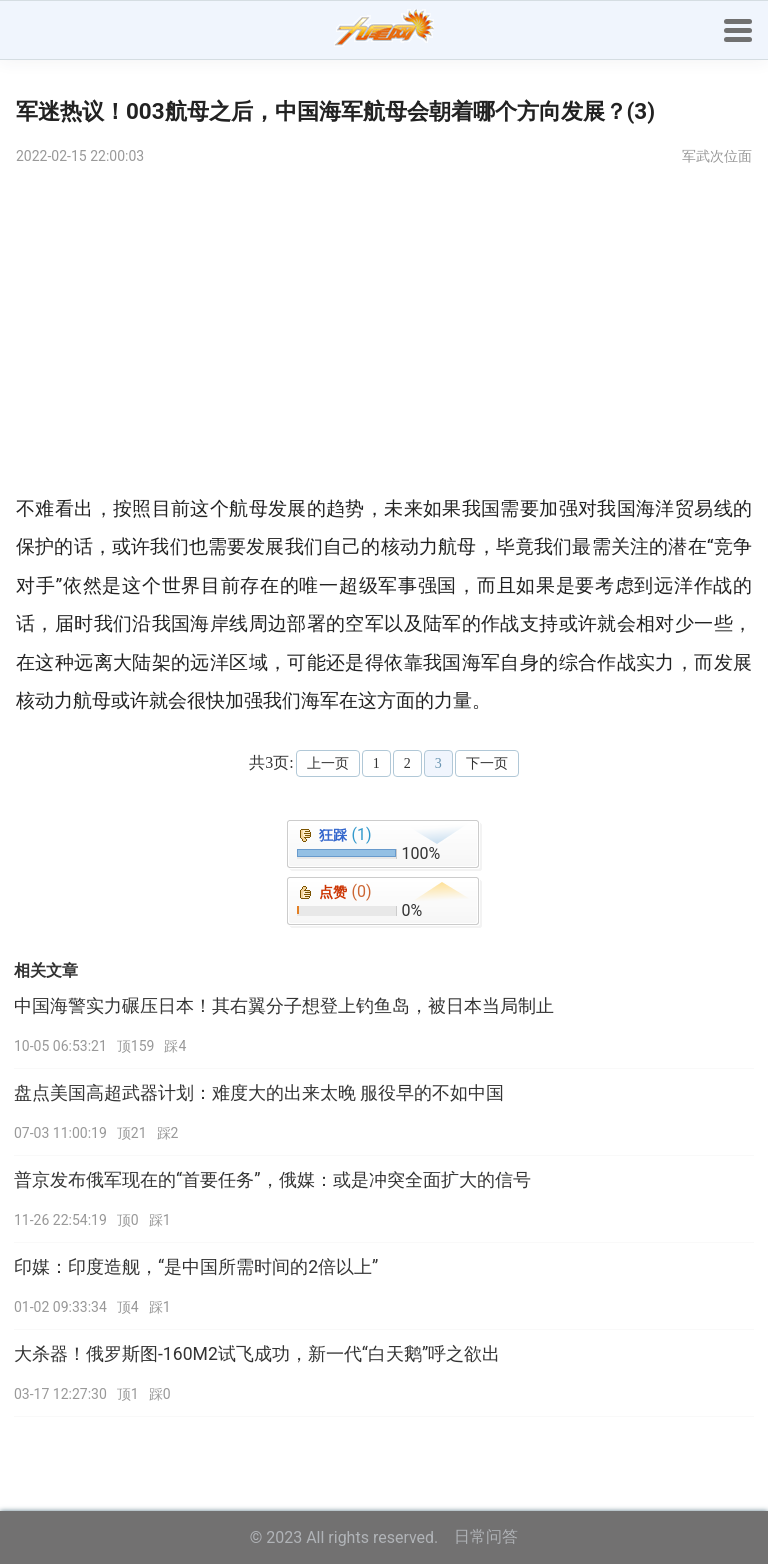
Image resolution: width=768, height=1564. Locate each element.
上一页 (328, 763)
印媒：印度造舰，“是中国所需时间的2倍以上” (196, 1267)
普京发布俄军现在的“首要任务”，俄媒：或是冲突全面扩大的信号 (272, 1180)
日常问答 (486, 1536)
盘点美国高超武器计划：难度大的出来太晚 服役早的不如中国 (259, 1093)
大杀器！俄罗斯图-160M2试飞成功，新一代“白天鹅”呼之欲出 (257, 1354)
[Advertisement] (384, 330)
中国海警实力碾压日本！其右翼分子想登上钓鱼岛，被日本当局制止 (284, 1006)
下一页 (487, 763)
